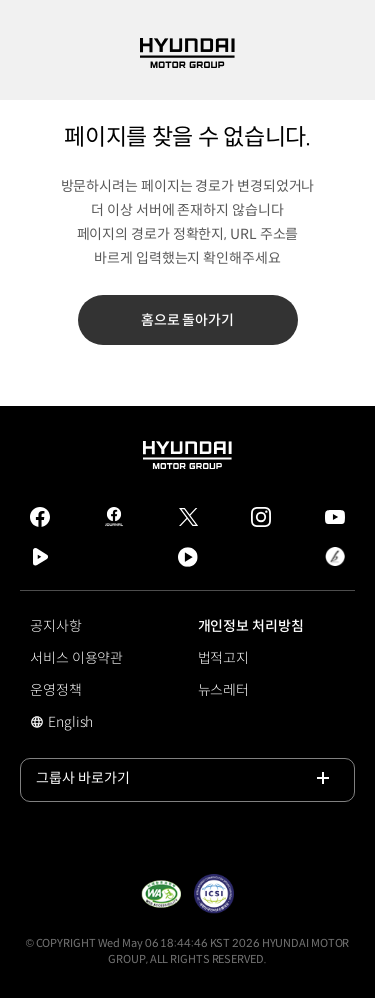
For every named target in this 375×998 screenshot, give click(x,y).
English (84, 724)
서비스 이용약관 (76, 658)
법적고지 (224, 658)
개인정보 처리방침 (251, 626)
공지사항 (56, 626)
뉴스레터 (224, 690)
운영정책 (56, 690)
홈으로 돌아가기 (187, 320)
